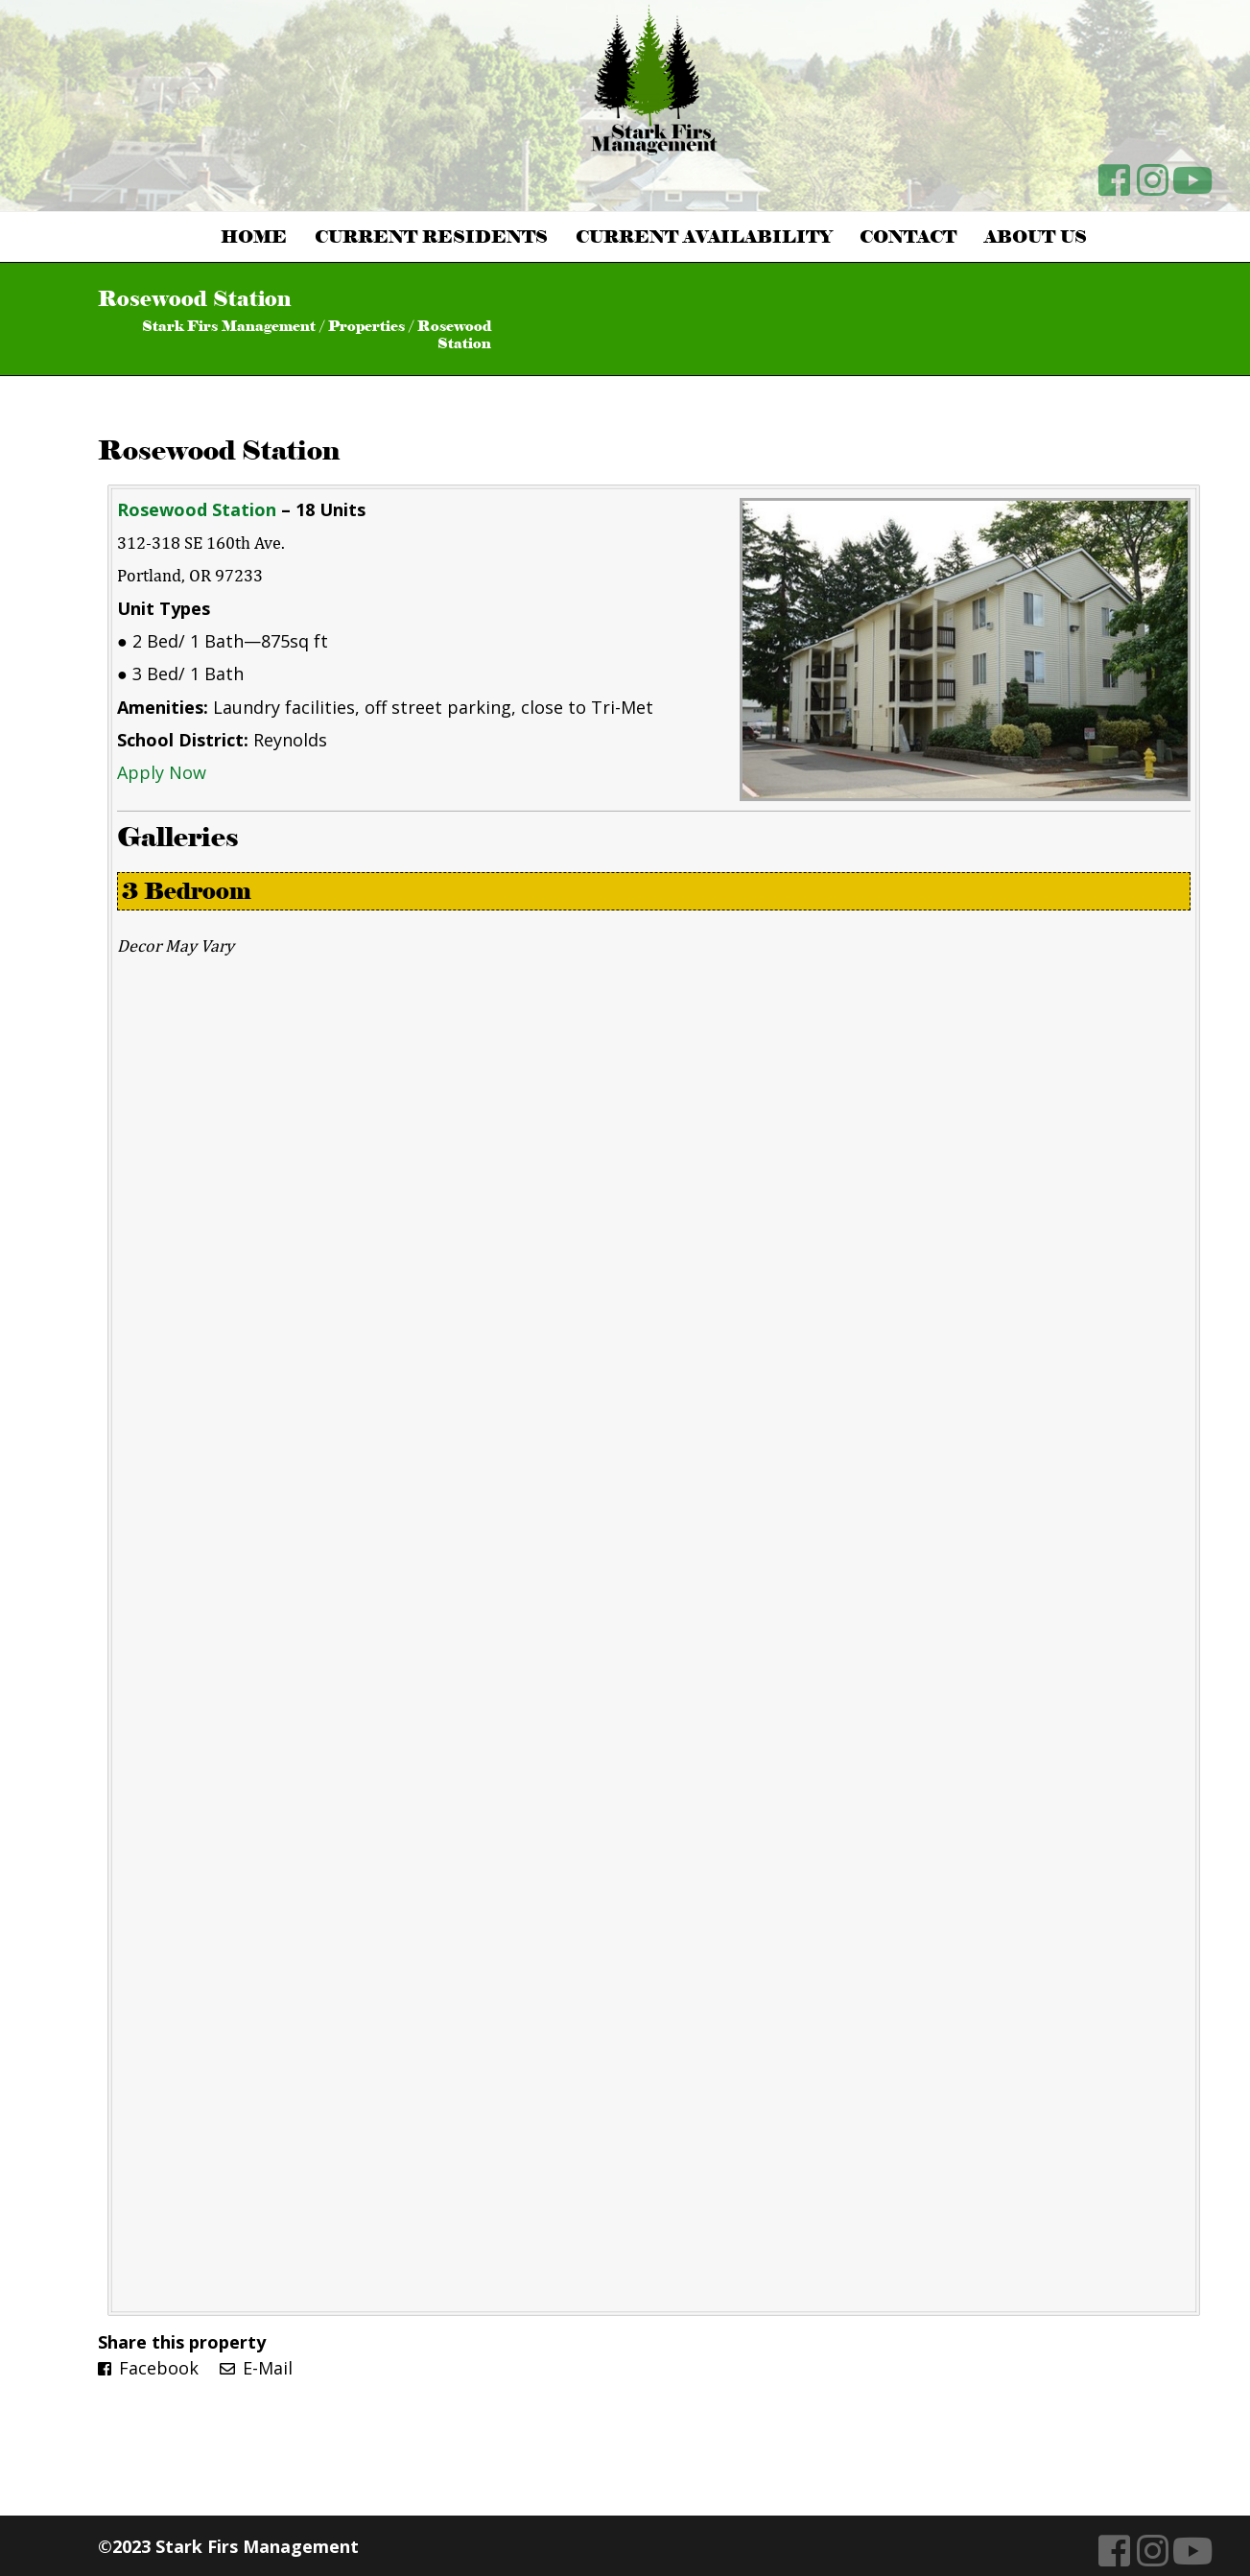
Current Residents (431, 237)
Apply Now (161, 772)
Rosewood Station (219, 450)
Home (254, 237)
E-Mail (256, 2367)
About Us (1035, 237)
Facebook (148, 2367)
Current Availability (704, 237)
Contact (908, 237)
